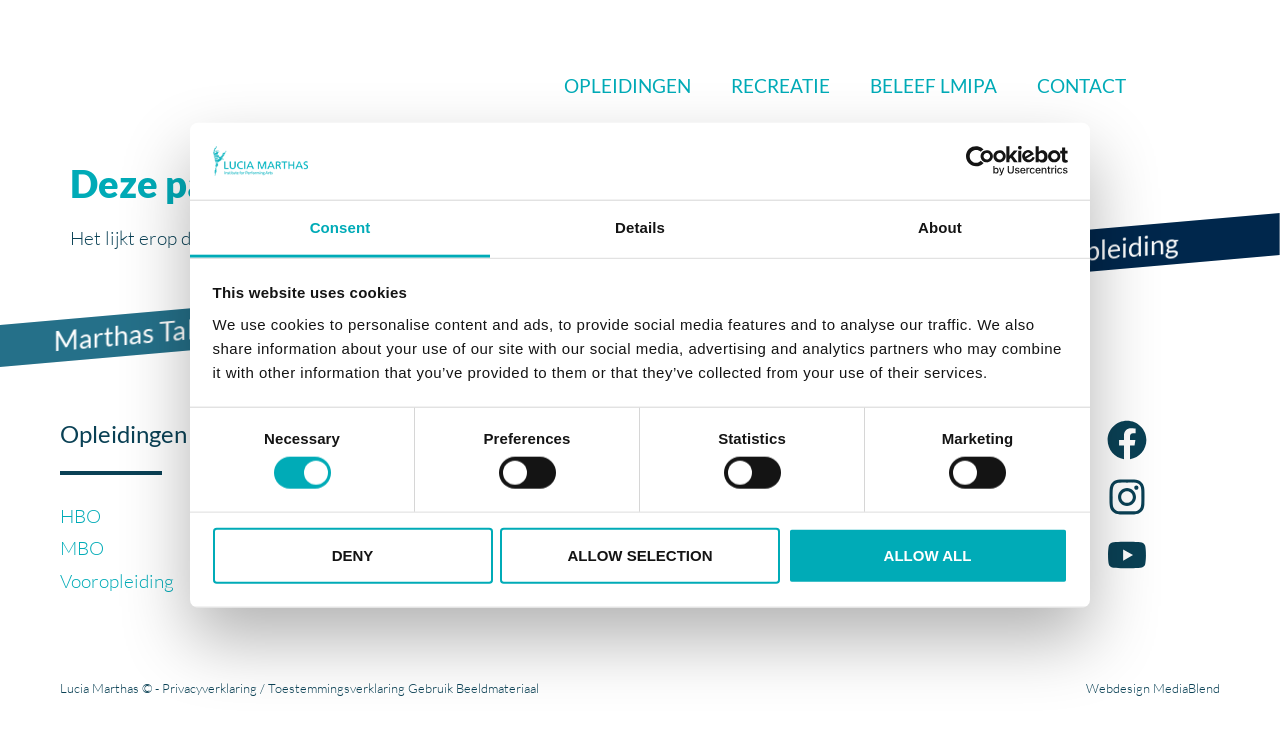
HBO (80, 516)
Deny (353, 554)
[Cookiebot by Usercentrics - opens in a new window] (980, 161)
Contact (1081, 85)
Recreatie (780, 85)
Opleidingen (627, 85)
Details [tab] (640, 227)
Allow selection (640, 554)
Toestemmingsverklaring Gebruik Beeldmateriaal (403, 688)
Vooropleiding (117, 581)
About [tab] (940, 227)
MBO (82, 548)
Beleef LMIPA (933, 85)
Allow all (928, 554)
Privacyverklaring (209, 688)
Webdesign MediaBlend (1153, 688)
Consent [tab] (340, 227)
